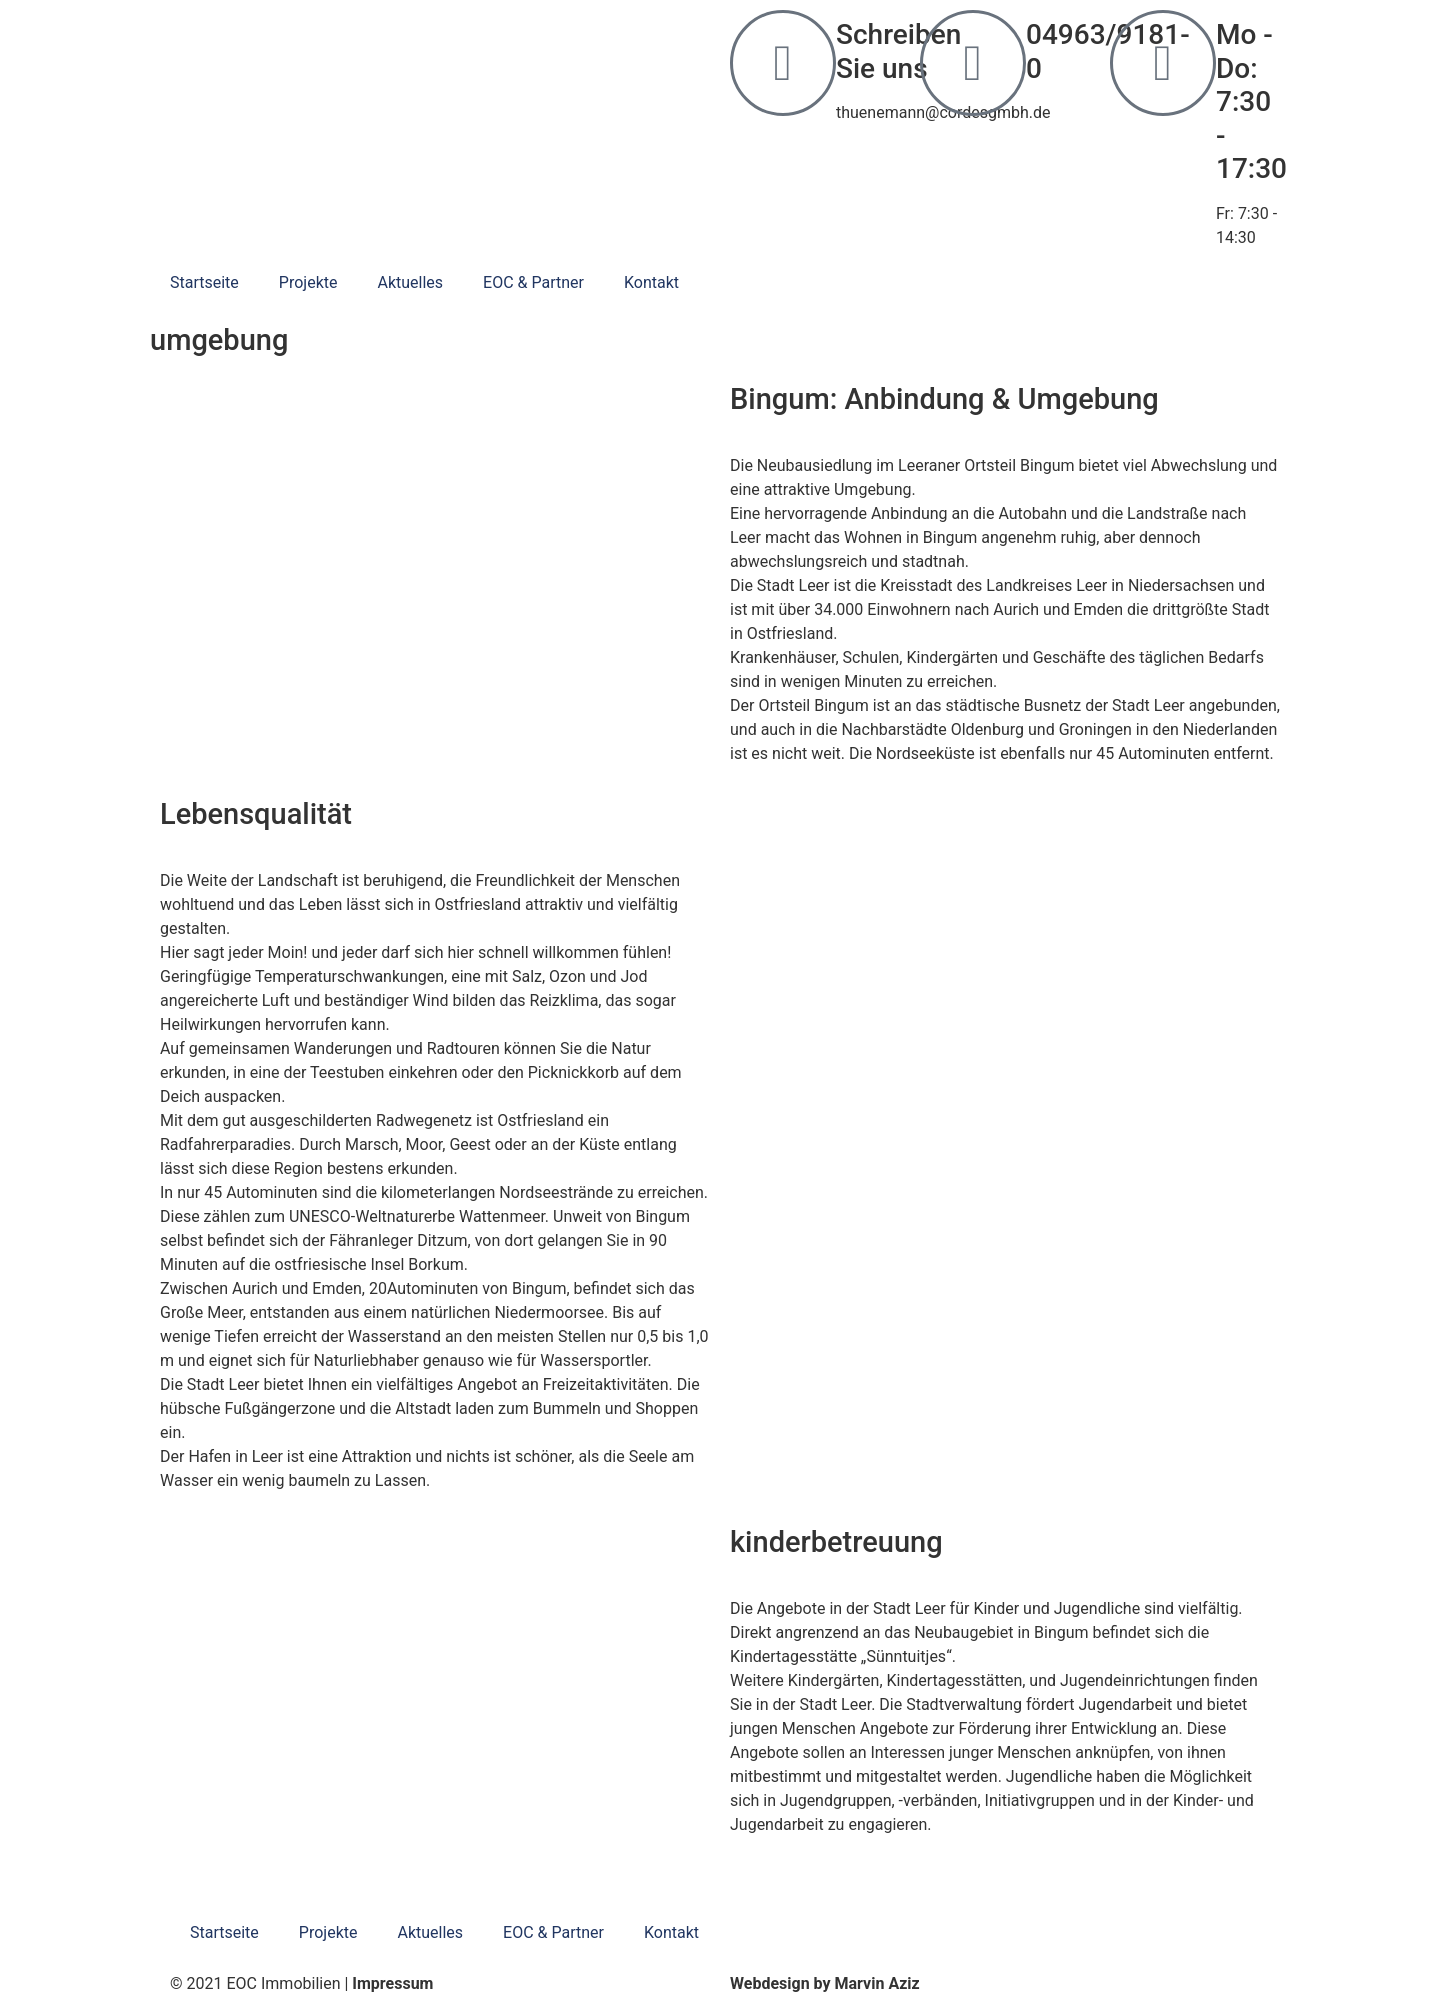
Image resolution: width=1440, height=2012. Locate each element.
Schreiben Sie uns (898, 51)
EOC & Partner (533, 282)
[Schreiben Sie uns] (783, 63)
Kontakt (651, 282)
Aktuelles (410, 282)
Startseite (204, 282)
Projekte (308, 282)
